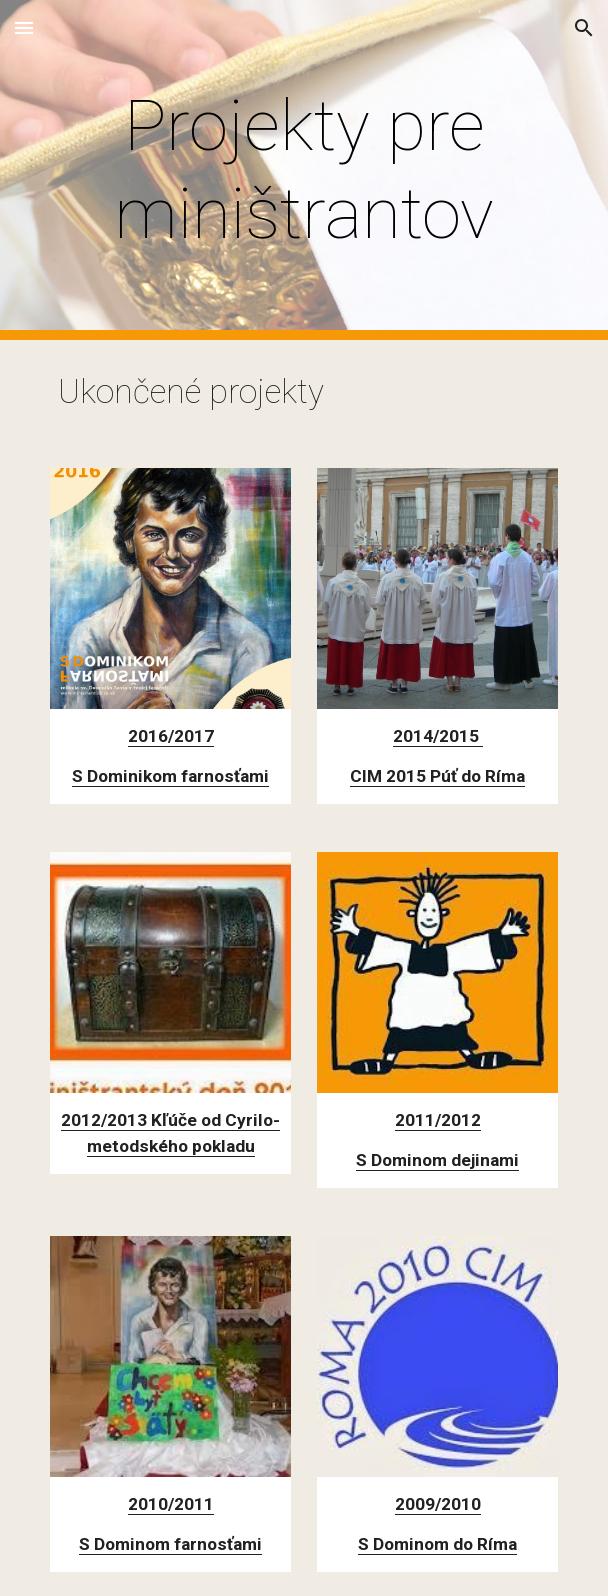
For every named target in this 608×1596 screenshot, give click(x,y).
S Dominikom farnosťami (170, 776)
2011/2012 (438, 1120)
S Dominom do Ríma (437, 1544)
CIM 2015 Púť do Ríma (437, 776)
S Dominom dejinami (437, 1160)
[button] (24, 27)
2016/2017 (171, 736)
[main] (303, 170)
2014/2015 (438, 736)
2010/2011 (171, 1504)
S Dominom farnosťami (170, 1544)
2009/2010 (438, 1504)
